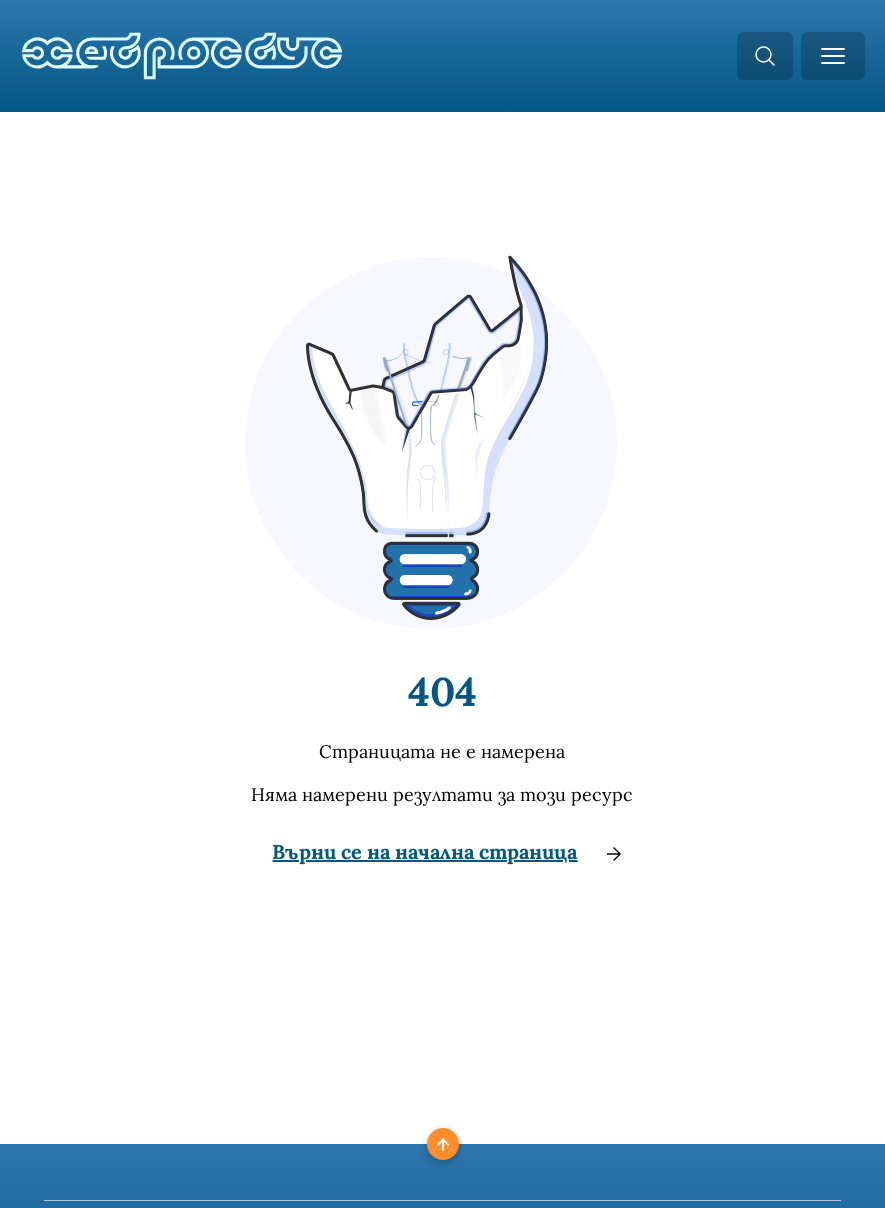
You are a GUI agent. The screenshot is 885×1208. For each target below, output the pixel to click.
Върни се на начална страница (452, 851)
